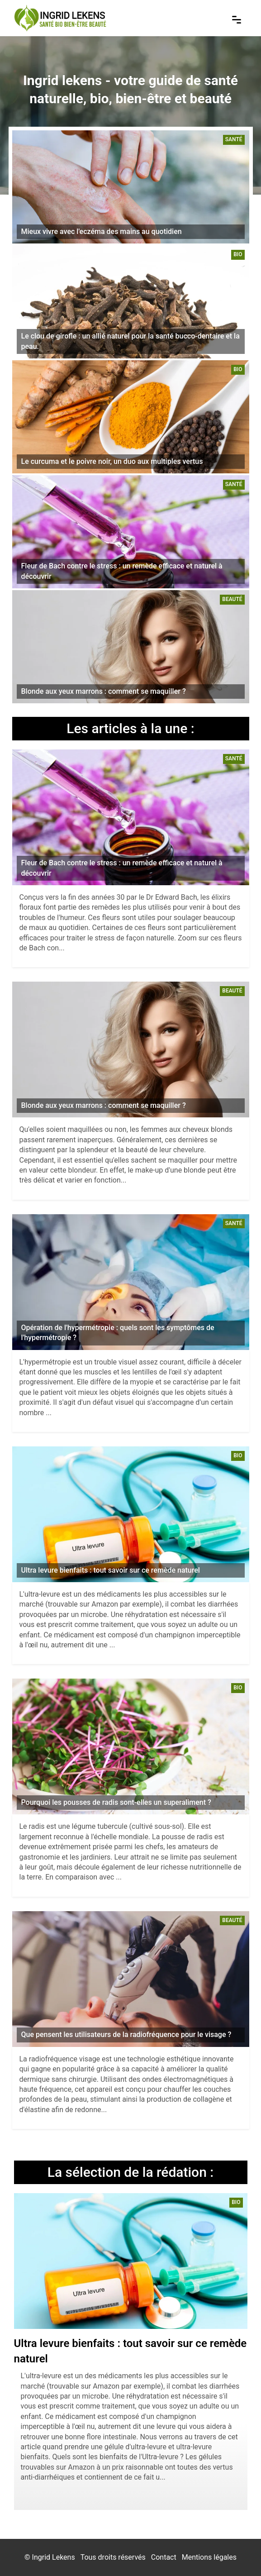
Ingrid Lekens (53, 2557)
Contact (163, 2557)
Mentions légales (209, 2557)
